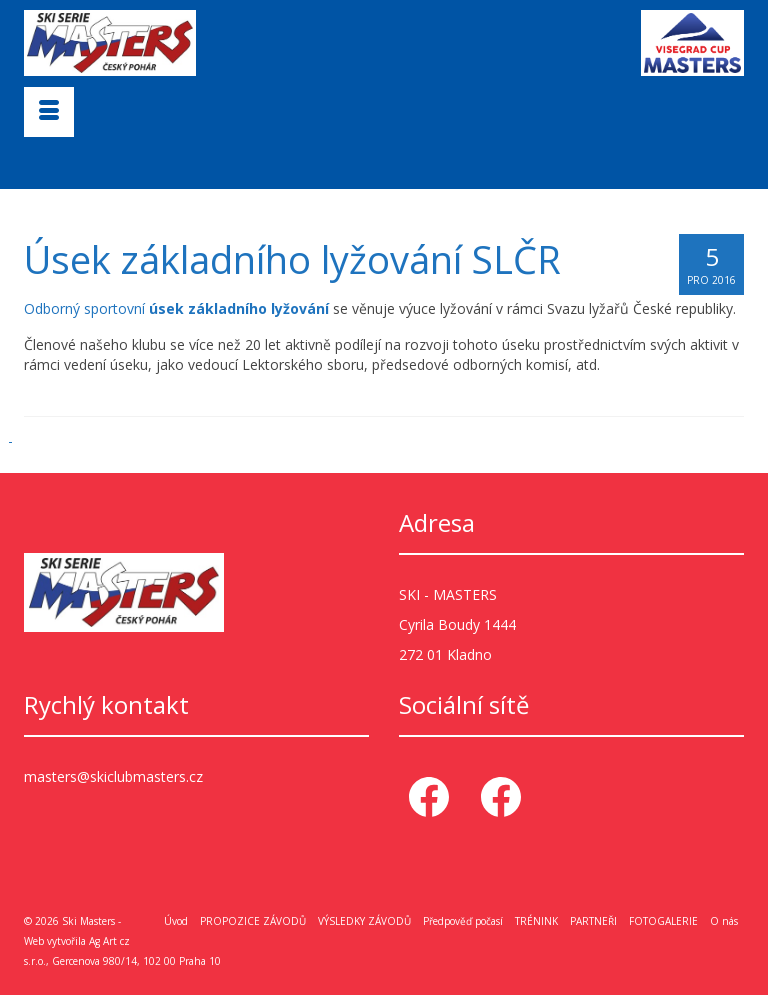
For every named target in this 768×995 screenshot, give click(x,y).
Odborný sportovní (176, 308)
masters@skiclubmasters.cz (113, 776)
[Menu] (49, 112)
